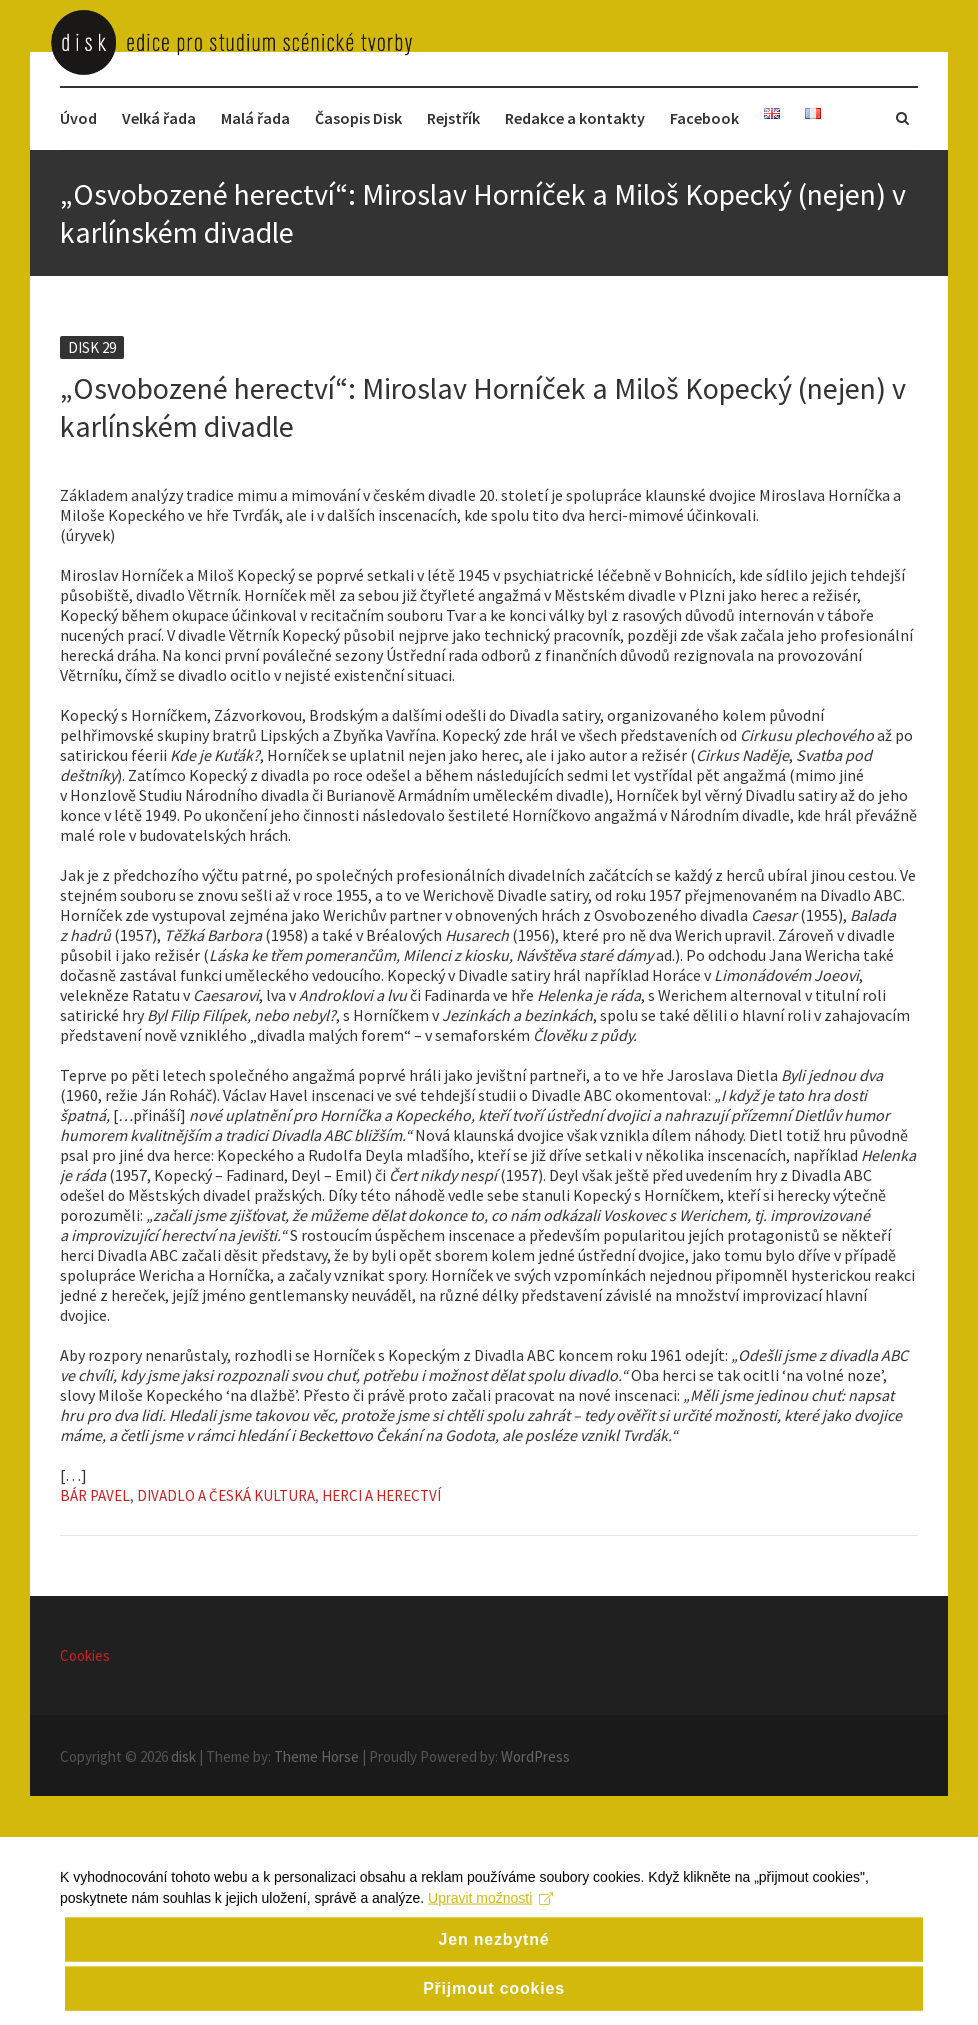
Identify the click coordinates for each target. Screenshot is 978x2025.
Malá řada (255, 118)
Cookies (85, 1655)
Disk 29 (92, 347)
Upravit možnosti (490, 1921)
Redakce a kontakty (575, 118)
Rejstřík (453, 118)
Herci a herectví (381, 1495)
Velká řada (159, 118)
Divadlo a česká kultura (226, 1495)
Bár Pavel (95, 1495)
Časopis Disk (358, 118)
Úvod (78, 118)
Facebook (704, 118)
